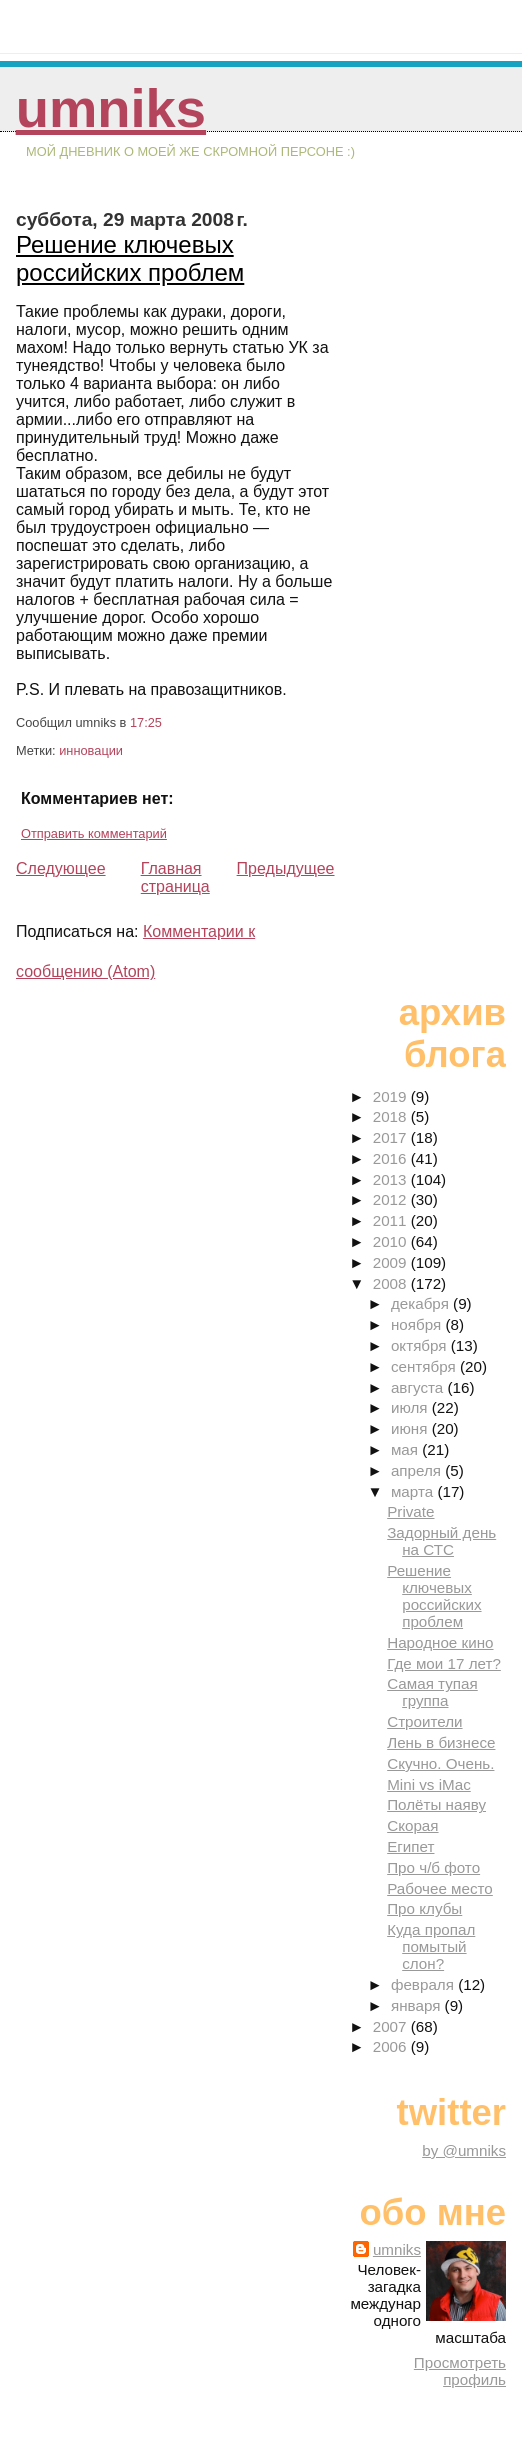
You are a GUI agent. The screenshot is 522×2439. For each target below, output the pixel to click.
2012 (392, 1199)
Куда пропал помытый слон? (431, 1946)
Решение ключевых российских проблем (130, 258)
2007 (392, 2026)
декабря (422, 1303)
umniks (111, 108)
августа (419, 1387)
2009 (392, 1262)
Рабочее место (440, 1888)
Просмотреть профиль (460, 2371)
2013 (392, 1179)
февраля (424, 1984)
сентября (425, 1366)
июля (411, 1407)
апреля (418, 1470)
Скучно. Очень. (440, 1763)
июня (411, 1428)
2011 (392, 1220)
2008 (392, 1283)
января (418, 2005)
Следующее (61, 868)
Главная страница (175, 877)
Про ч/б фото (433, 1867)
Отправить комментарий (94, 833)
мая (406, 1449)
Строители (424, 1721)
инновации (91, 750)
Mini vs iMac (429, 1784)
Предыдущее (286, 868)
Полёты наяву (436, 1804)
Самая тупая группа (432, 1692)
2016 (392, 1158)
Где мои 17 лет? (444, 1663)
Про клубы (424, 1908)
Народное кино (440, 1642)
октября (421, 1345)
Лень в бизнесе (441, 1742)
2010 (392, 1241)
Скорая (412, 1825)
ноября (418, 1324)
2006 (392, 2046)
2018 (392, 1116)
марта (414, 1491)
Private (410, 1511)
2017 (392, 1137)
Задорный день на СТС (441, 1541)
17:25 (146, 722)
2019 (392, 1096)
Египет (410, 1846)
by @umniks (464, 2150)
